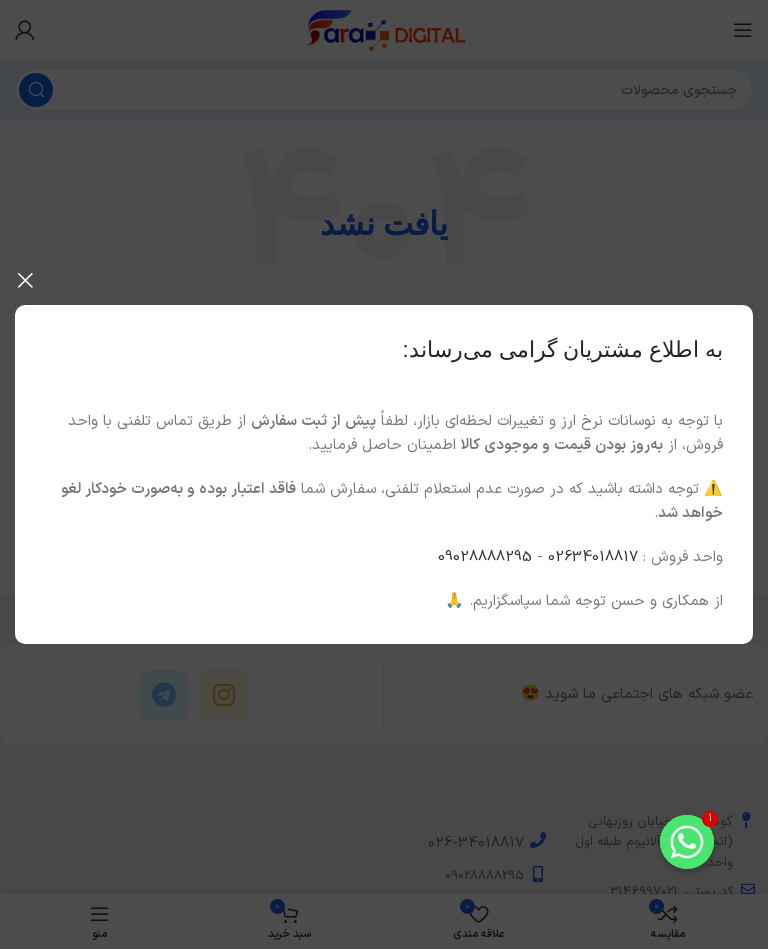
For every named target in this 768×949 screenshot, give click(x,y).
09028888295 (485, 557)
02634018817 (593, 557)
